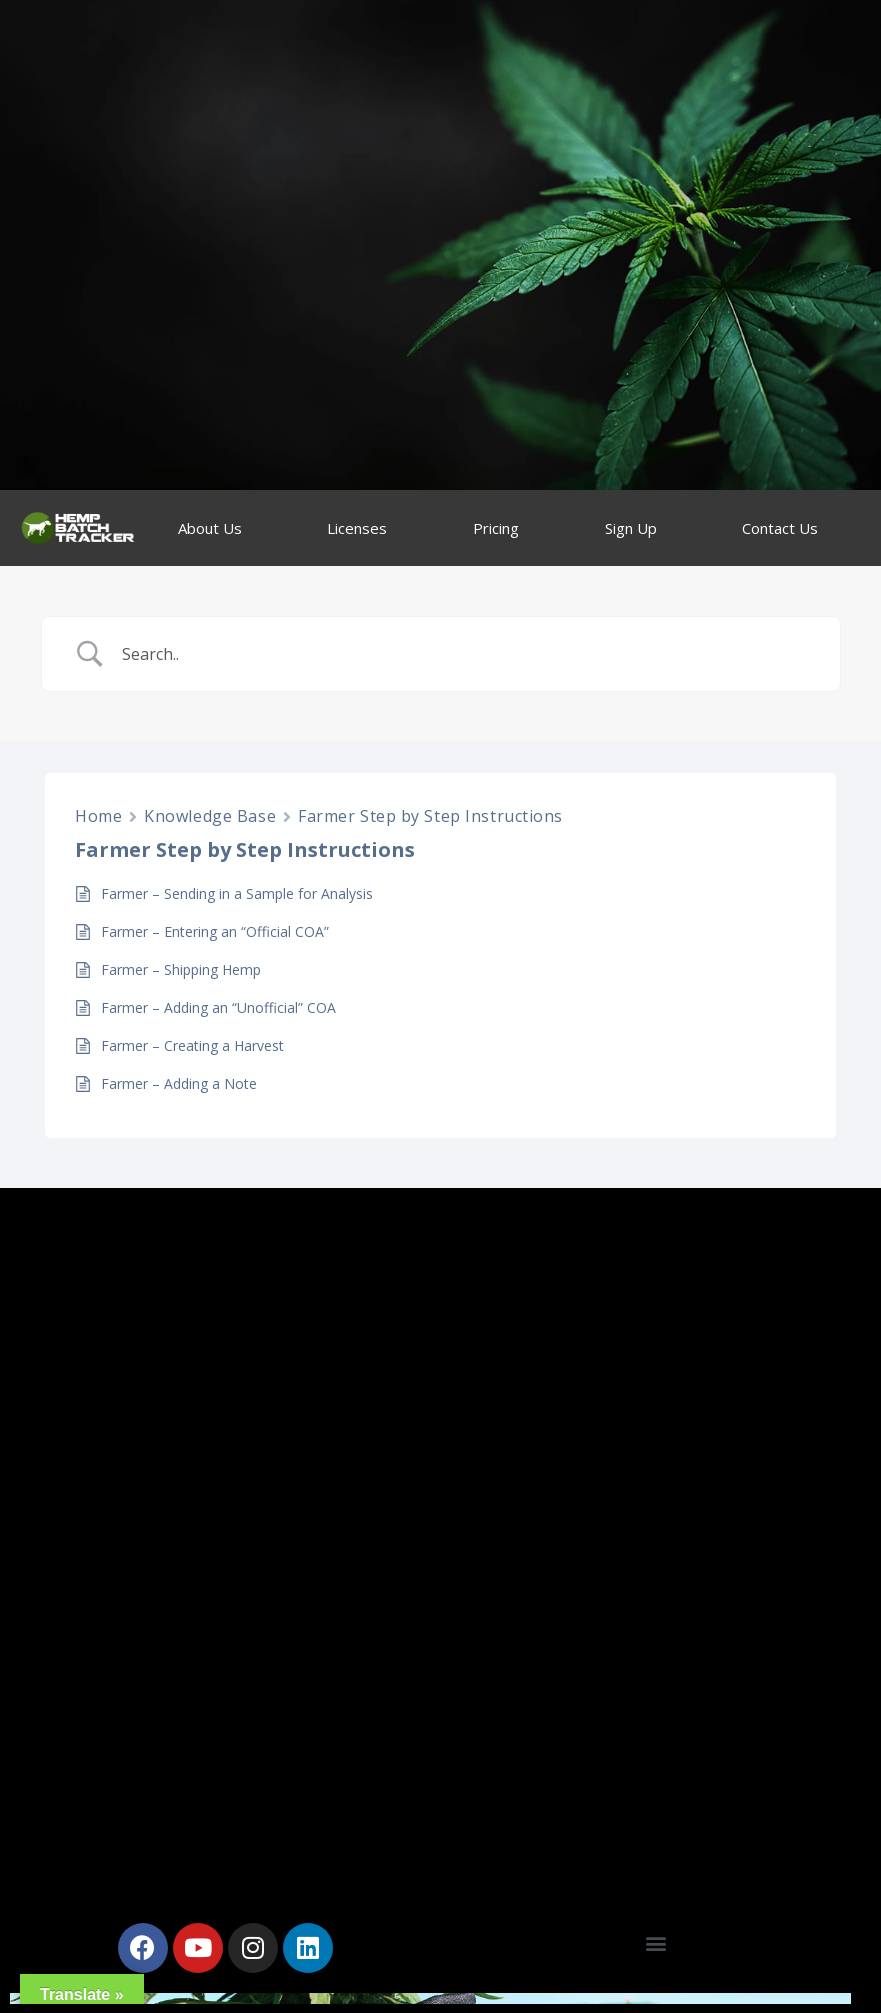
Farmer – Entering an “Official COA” (215, 931)
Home (98, 816)
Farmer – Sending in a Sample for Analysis (237, 893)
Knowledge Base (210, 816)
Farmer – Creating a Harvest (192, 1045)
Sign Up (631, 528)
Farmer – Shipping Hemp (181, 969)
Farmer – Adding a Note (179, 1083)
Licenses (357, 528)
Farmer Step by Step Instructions (430, 816)
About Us (210, 528)
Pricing (496, 528)
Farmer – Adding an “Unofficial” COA (218, 1007)
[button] (655, 1942)
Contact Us (780, 528)
